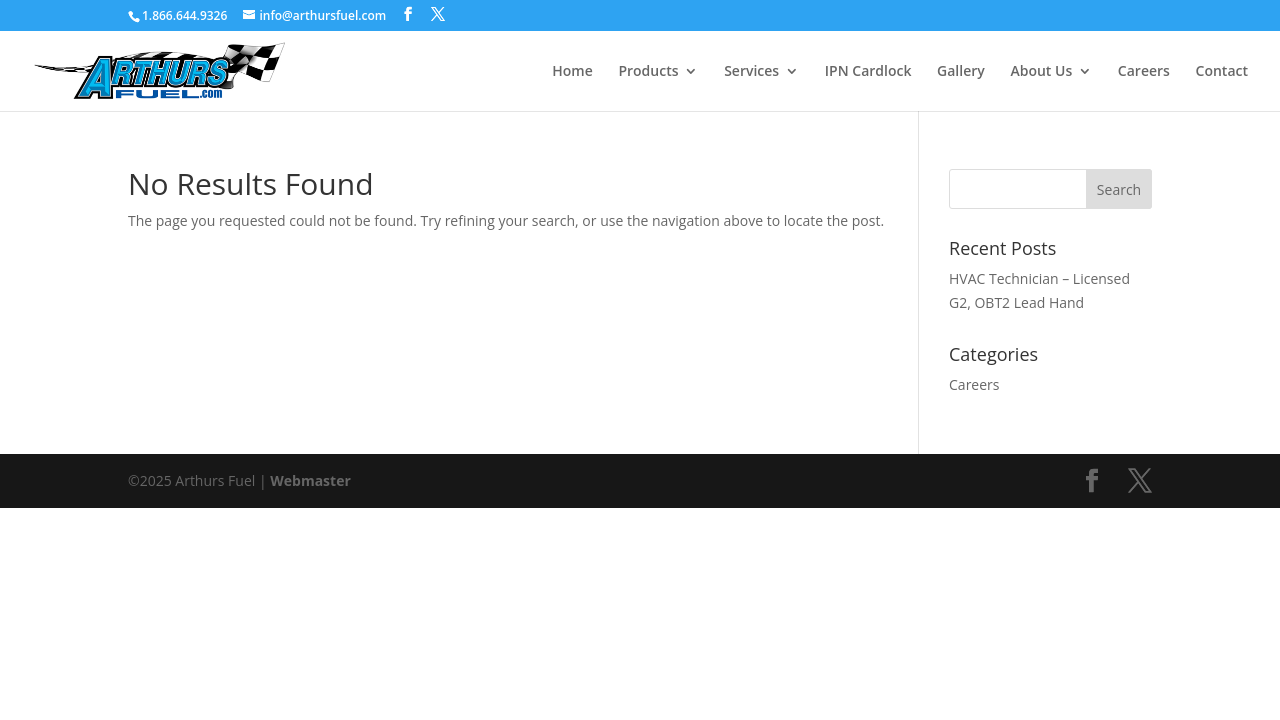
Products (648, 72)
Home (572, 72)
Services (751, 72)
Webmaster (310, 480)
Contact (1222, 72)
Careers (1144, 72)
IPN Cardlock (868, 72)
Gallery (961, 72)
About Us (1041, 72)
